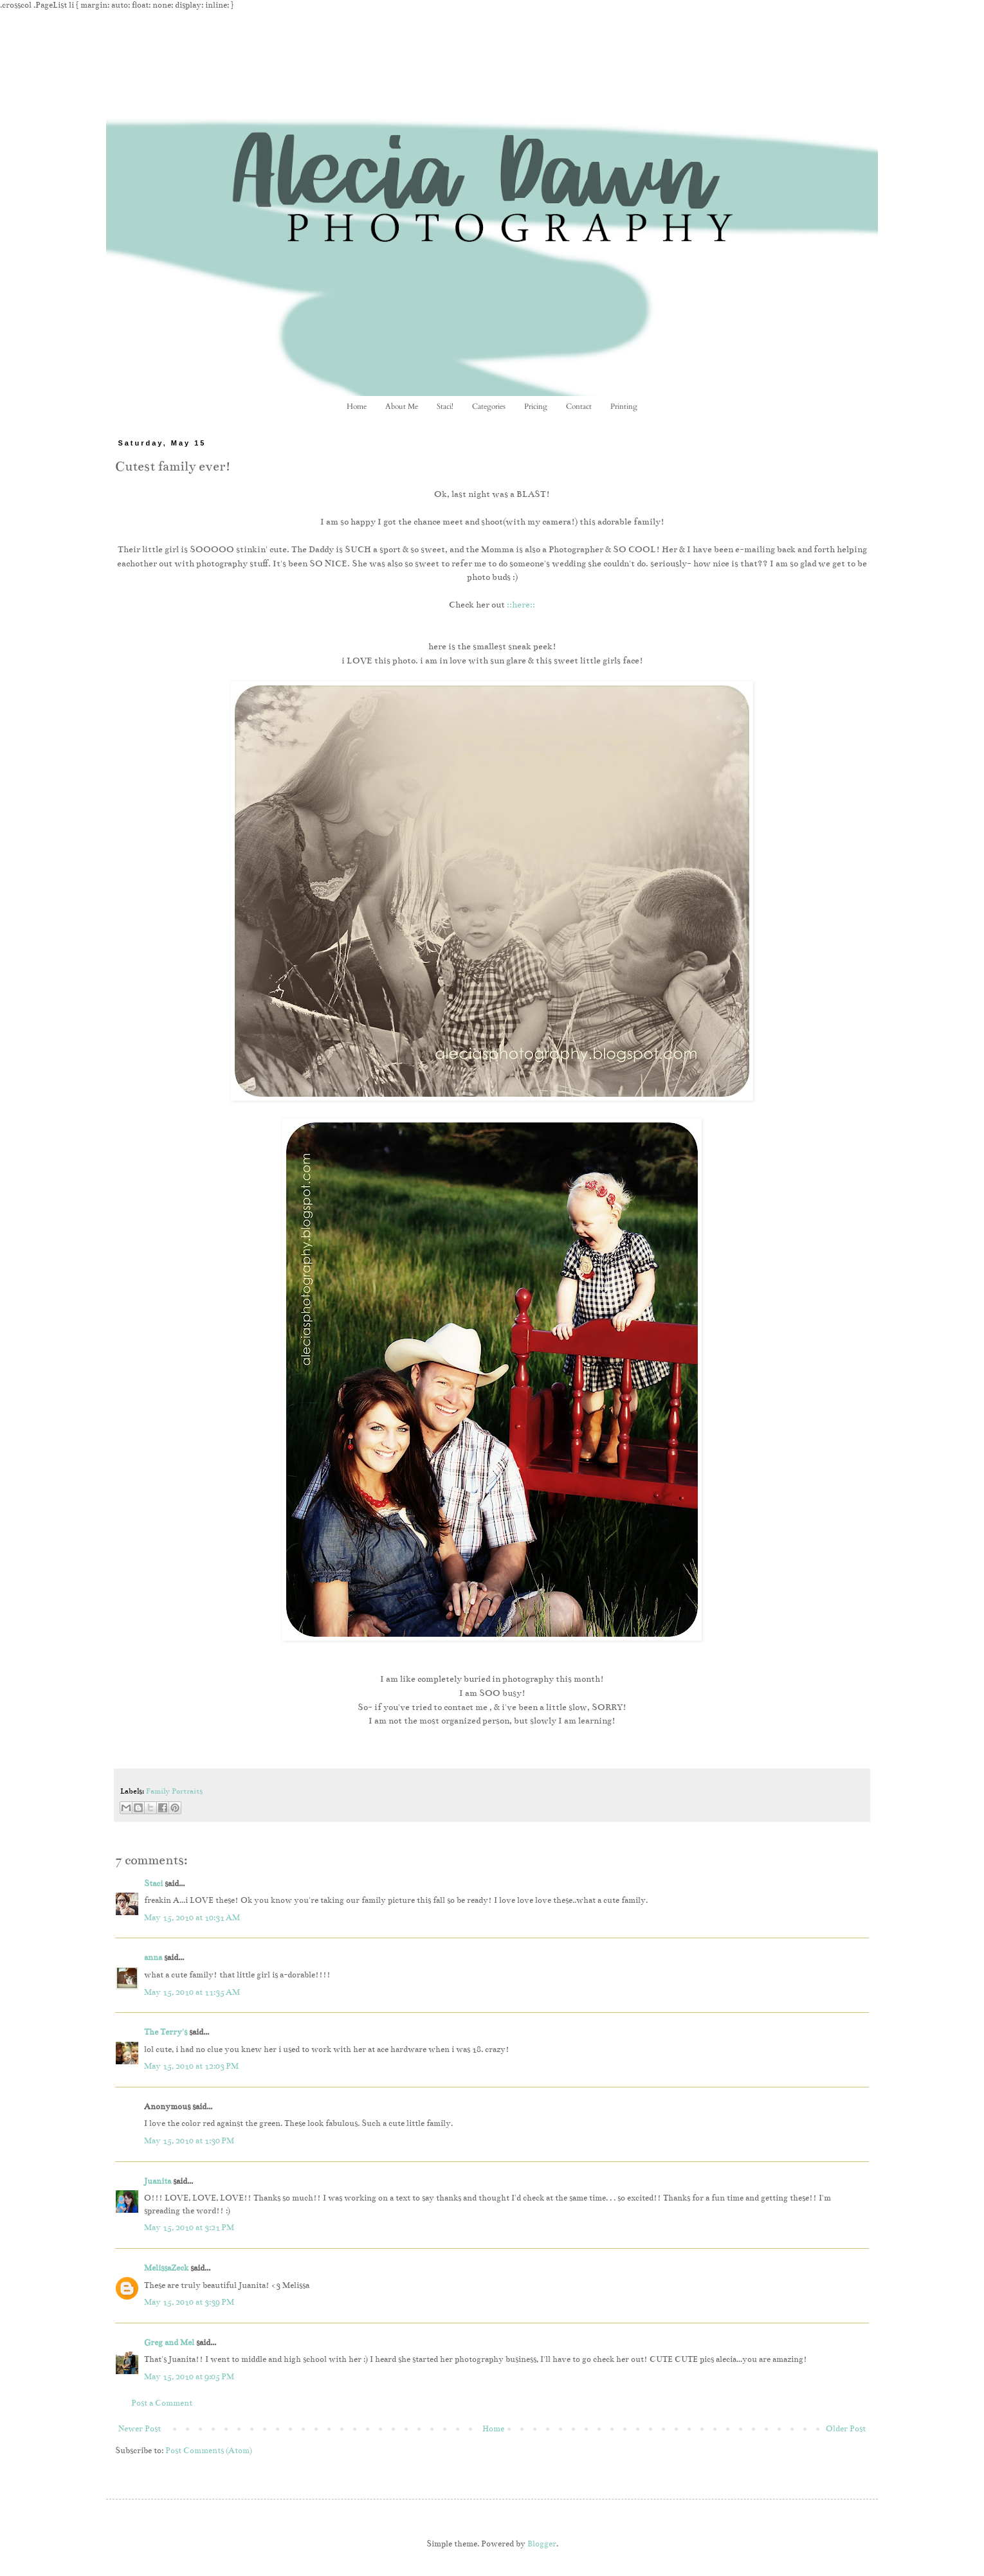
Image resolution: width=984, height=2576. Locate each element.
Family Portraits (174, 1791)
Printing (623, 406)
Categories (489, 406)
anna (153, 1957)
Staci (153, 1883)
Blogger (541, 2544)
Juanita (157, 2181)
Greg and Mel (169, 2342)
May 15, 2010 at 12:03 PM (191, 2066)
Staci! (445, 406)
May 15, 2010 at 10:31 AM (192, 1918)
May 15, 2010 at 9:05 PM (189, 2377)
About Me (401, 406)
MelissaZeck (166, 2268)
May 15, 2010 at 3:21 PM (189, 2227)
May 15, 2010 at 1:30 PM (189, 2141)
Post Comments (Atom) (208, 2450)
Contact (579, 406)
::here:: (521, 604)
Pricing (535, 406)
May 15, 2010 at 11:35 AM (192, 1992)
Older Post (846, 2429)
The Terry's (165, 2032)
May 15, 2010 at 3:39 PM (189, 2302)
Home (357, 406)
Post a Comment (161, 2403)
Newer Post (139, 2429)
